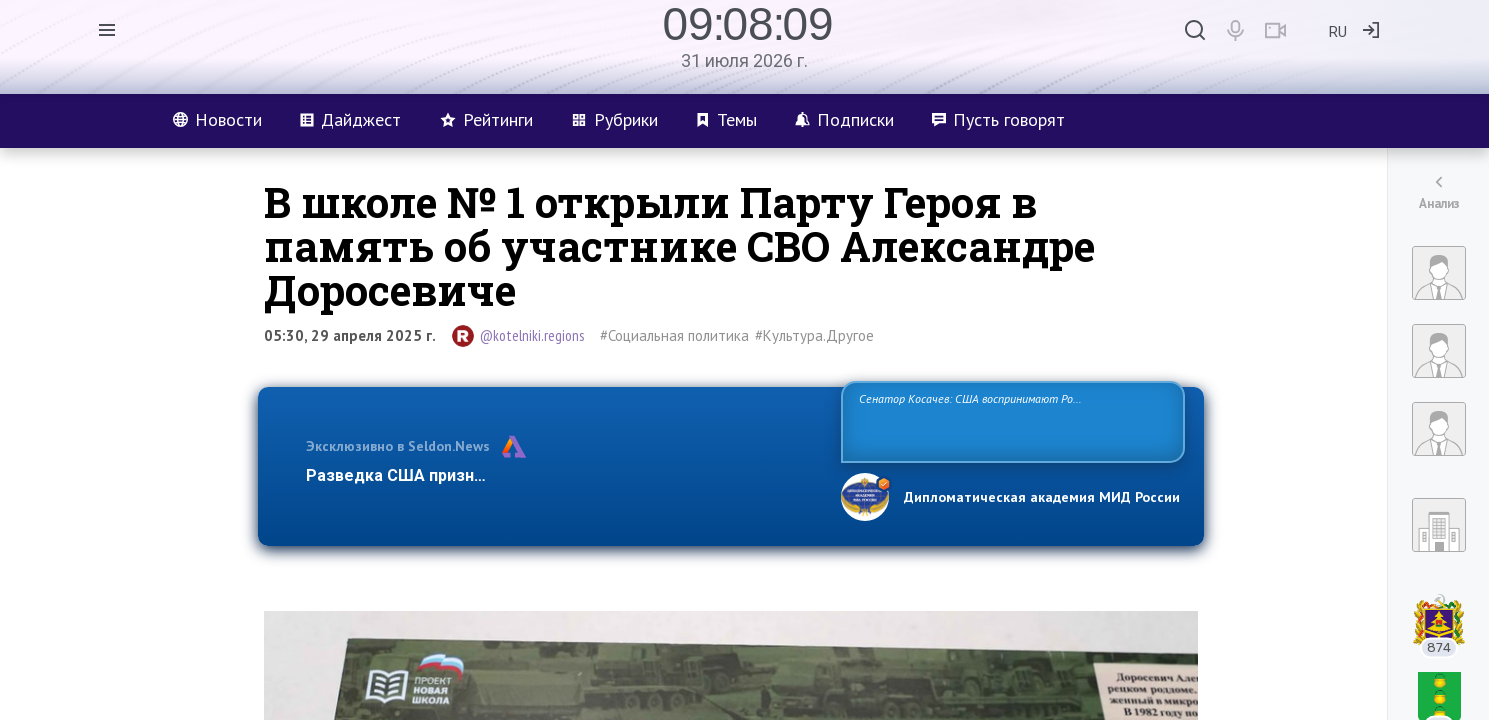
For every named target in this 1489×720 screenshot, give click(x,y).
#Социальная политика (674, 335)
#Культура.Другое (814, 335)
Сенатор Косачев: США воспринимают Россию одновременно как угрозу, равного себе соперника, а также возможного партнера (1010, 420)
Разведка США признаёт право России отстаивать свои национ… (563, 475)
